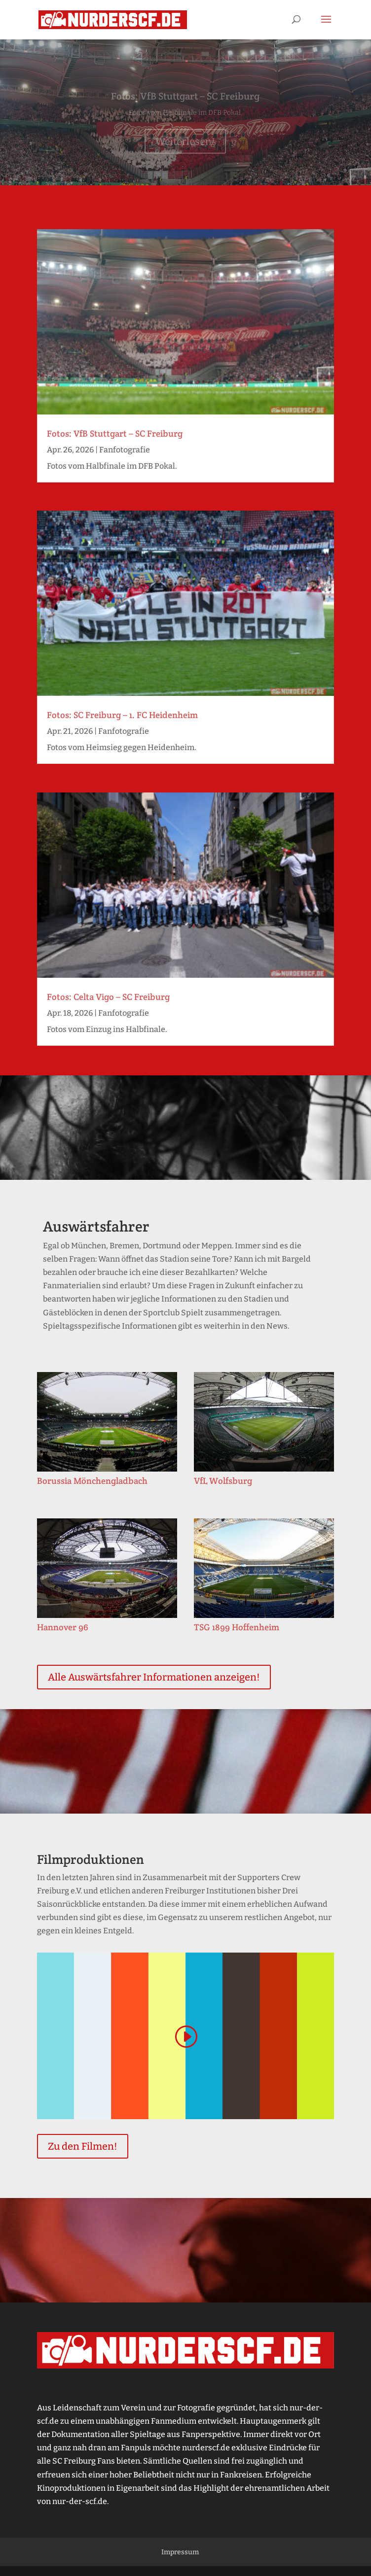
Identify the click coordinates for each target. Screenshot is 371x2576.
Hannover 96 (62, 1627)
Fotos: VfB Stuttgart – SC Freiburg (185, 100)
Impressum (180, 2552)
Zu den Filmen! (82, 2146)
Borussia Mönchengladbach (92, 1480)
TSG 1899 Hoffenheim (236, 1627)
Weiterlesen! (185, 145)
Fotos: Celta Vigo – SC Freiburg (108, 996)
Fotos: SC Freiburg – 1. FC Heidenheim (122, 715)
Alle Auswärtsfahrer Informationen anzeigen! (154, 1677)
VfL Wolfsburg (223, 1480)
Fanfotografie (124, 449)
